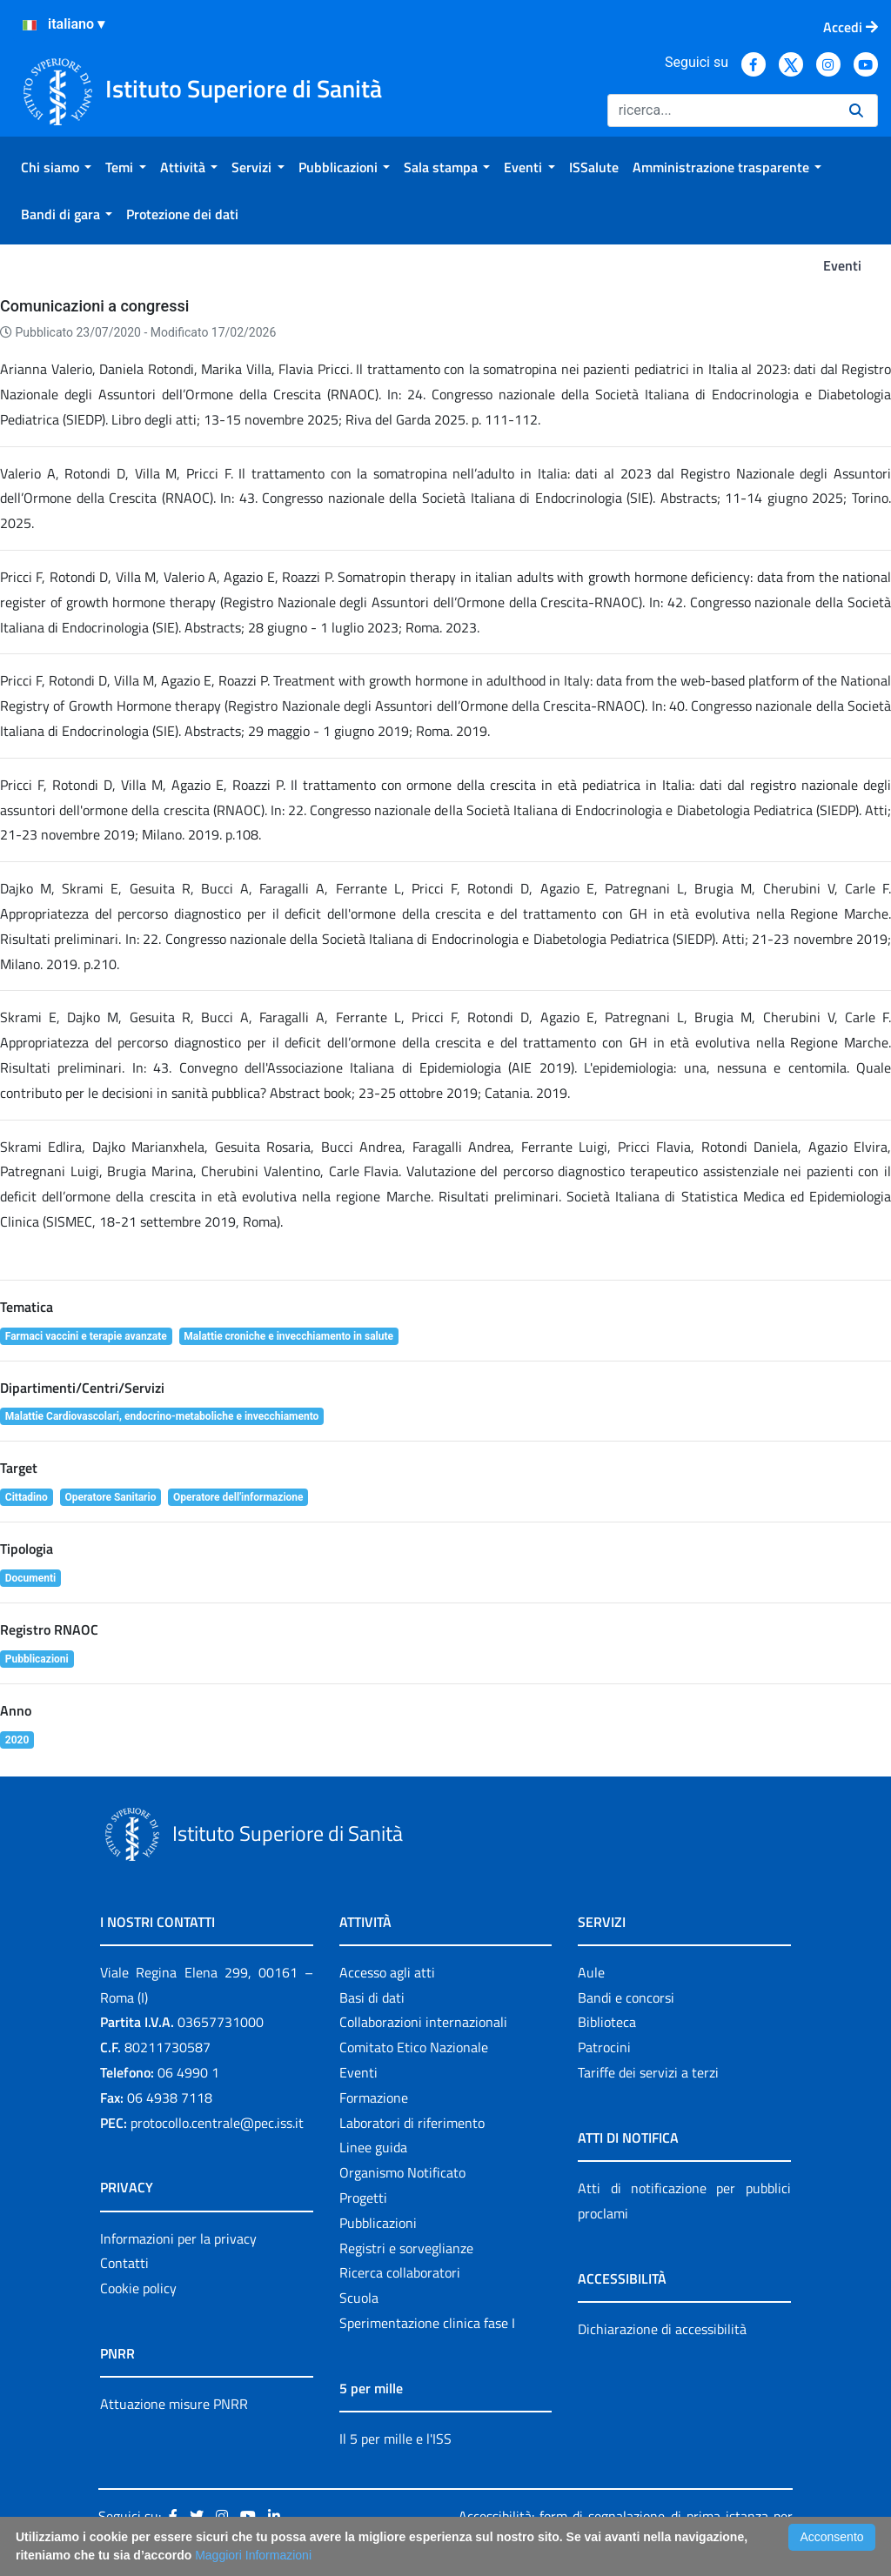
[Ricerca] (721, 110)
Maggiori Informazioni (253, 2555)
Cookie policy (138, 2288)
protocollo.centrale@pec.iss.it (217, 2122)
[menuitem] (56, 167)
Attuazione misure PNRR (174, 2403)
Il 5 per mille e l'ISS (395, 2438)
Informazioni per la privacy (178, 2238)
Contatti (124, 2262)
